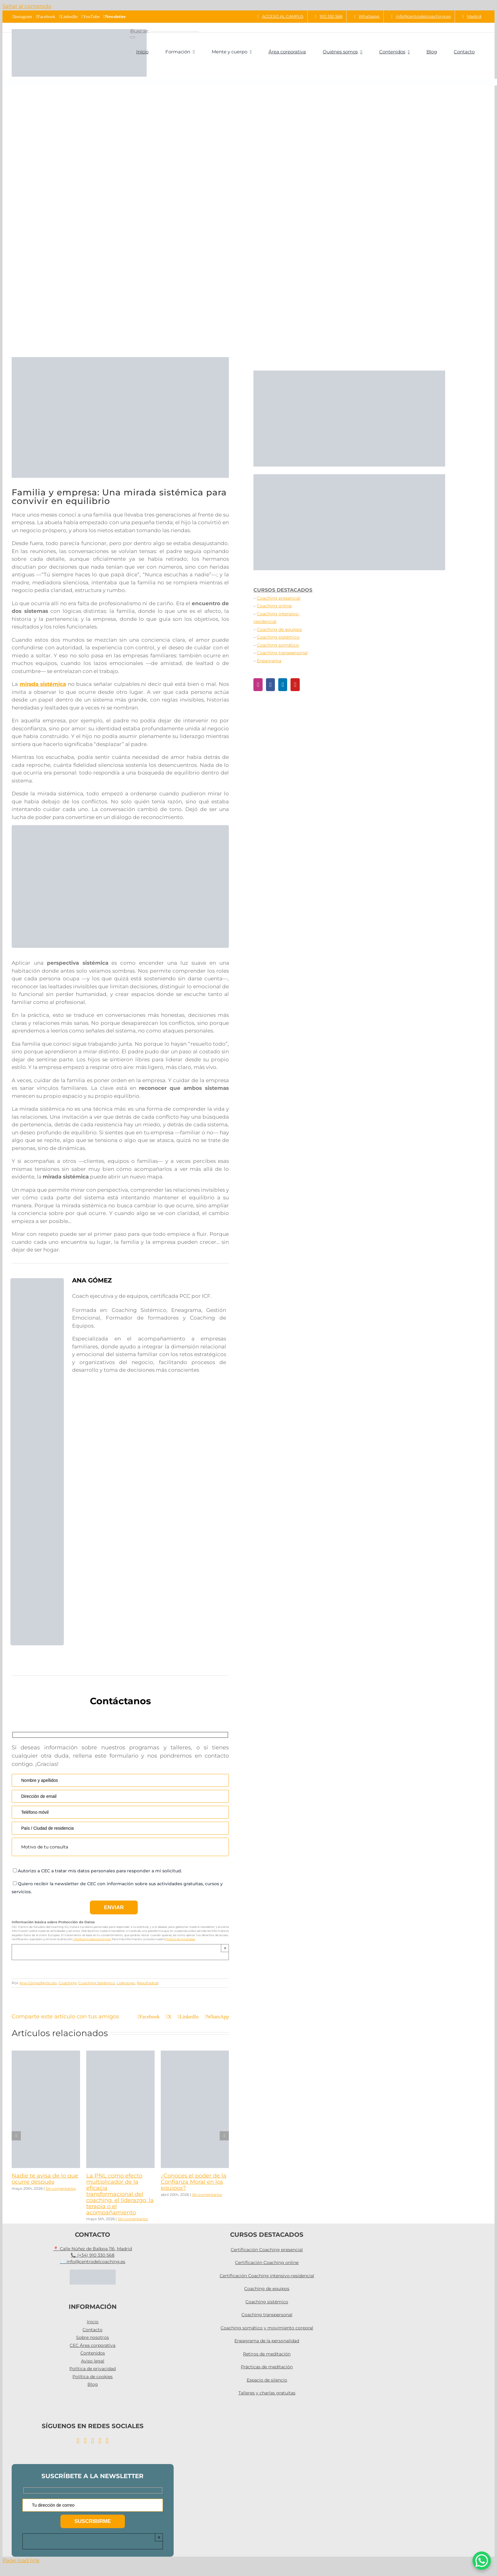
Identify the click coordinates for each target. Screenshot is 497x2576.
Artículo (49, 1983)
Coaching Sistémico (96, 1983)
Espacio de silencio (267, 2380)
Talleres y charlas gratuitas (266, 2393)
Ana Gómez (30, 1983)
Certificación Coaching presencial (267, 2249)
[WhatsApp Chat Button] (481, 2560)
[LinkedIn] (282, 684)
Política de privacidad (180, 1939)
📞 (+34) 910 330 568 (92, 2255)
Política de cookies (92, 2376)
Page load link (21, 2560)
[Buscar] (132, 37)
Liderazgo (126, 1983)
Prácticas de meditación (267, 2367)
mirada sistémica (43, 684)
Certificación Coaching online (267, 2262)
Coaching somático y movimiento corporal (267, 2328)
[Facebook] (270, 684)
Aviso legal (92, 2361)
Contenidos (92, 2353)
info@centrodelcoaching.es (91, 1939)
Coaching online (274, 606)
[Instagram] (257, 684)
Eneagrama (269, 660)
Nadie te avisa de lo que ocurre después (45, 2178)
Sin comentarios (61, 2188)
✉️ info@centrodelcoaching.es (92, 2261)
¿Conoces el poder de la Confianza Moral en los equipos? (193, 2181)
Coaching (67, 1983)
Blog (92, 2384)
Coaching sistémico (278, 637)
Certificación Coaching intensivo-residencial (267, 2275)
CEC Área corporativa (92, 2345)
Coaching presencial (278, 598)
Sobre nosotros (92, 2337)
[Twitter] (107, 2440)
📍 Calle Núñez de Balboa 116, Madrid (92, 2248)
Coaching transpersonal (282, 653)
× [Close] (225, 1948)
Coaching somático (278, 645)
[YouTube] (295, 684)
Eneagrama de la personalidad (266, 2340)
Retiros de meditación (267, 2354)
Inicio (92, 2321)
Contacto (92, 2329)
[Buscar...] (175, 32)
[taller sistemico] (169, 828)
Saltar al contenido (27, 6)
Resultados (147, 1983)
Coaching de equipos (279, 629)
